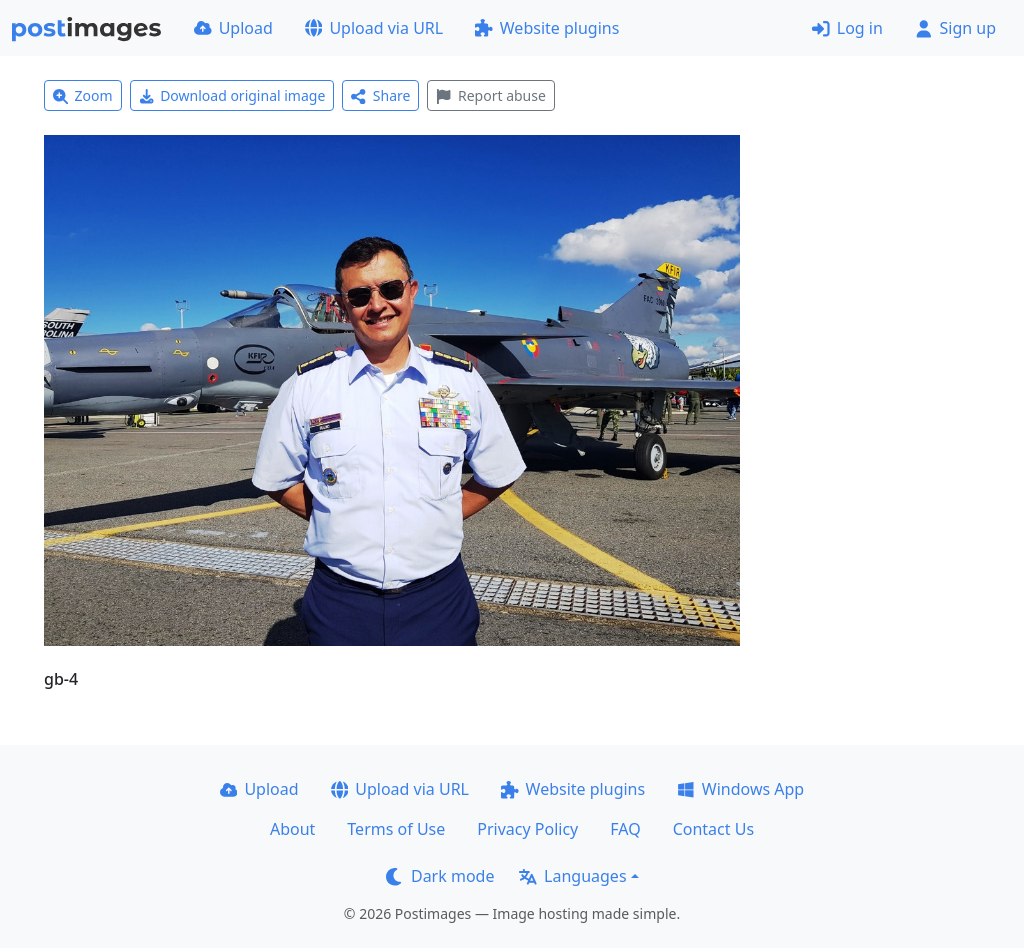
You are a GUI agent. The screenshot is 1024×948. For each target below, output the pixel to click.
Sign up (955, 28)
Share (380, 95)
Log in (847, 28)
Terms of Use (396, 829)
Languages (572, 876)
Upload (233, 28)
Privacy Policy (527, 829)
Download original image (232, 95)
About (292, 829)
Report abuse (490, 95)
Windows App (740, 789)
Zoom (83, 95)
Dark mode (440, 876)
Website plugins (547, 28)
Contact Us (713, 829)
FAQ (625, 829)
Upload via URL (374, 28)
